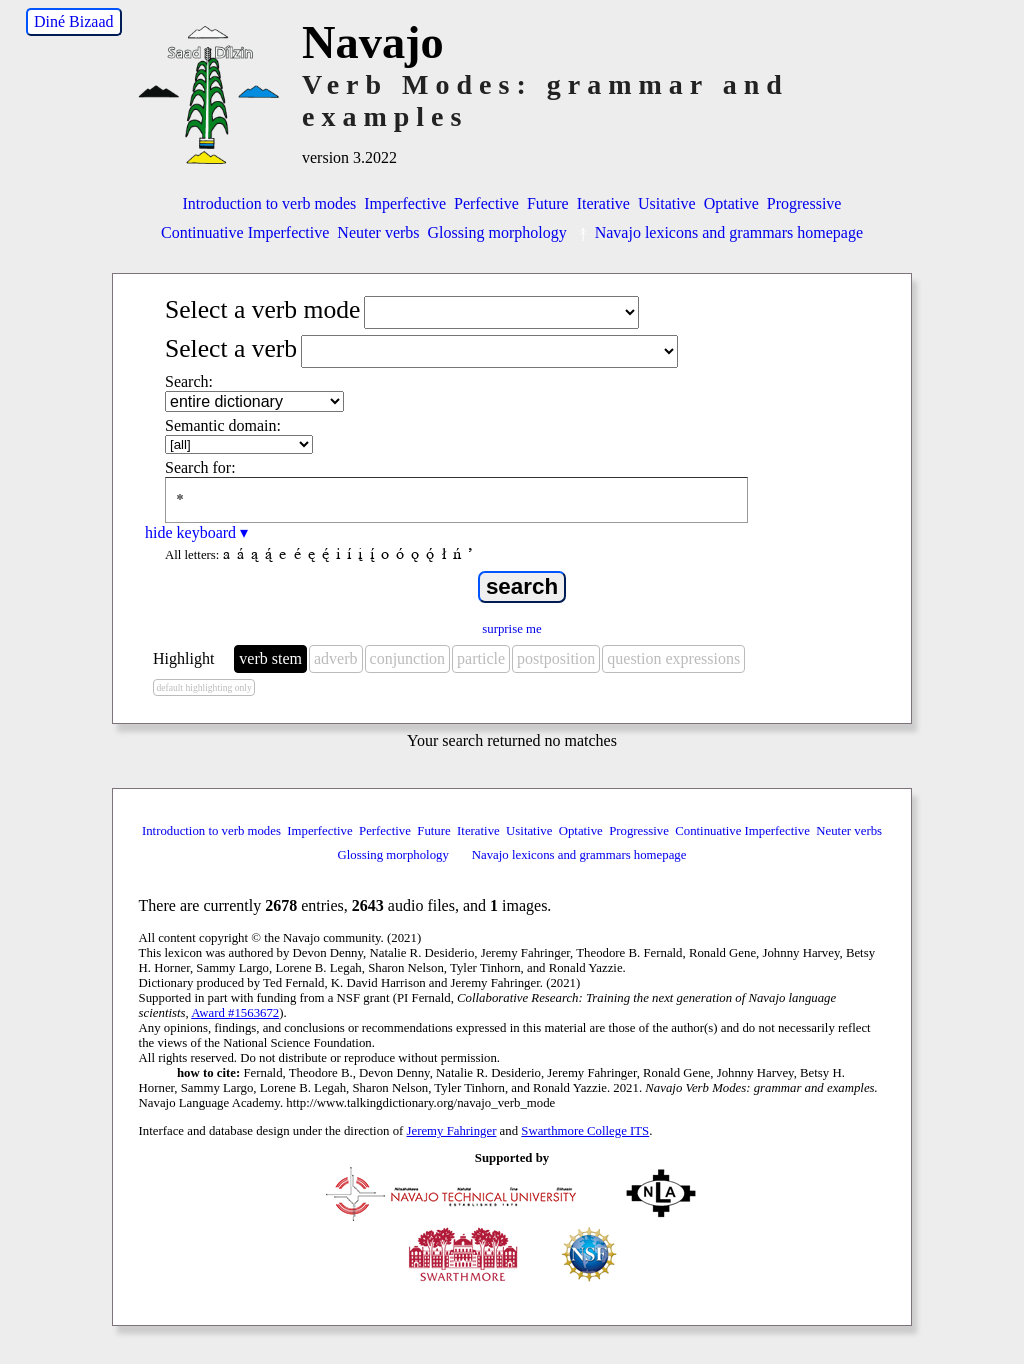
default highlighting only (203, 687)
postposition (556, 658)
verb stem (270, 658)
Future (548, 203)
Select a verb (231, 348)
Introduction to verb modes (270, 203)
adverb (336, 658)
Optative (731, 203)
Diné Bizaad (74, 21)
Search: (189, 381)
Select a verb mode (262, 309)
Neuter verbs (378, 232)
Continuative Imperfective (245, 232)
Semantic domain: (223, 425)
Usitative (667, 203)
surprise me (511, 629)
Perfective (486, 203)
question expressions (673, 658)
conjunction (408, 658)
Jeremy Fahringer (452, 1131)
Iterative (603, 203)
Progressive (804, 203)
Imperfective (405, 203)
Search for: (200, 467)
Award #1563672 (235, 1013)
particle (481, 658)
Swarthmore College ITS (585, 1131)
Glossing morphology (497, 232)
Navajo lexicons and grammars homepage (719, 232)
